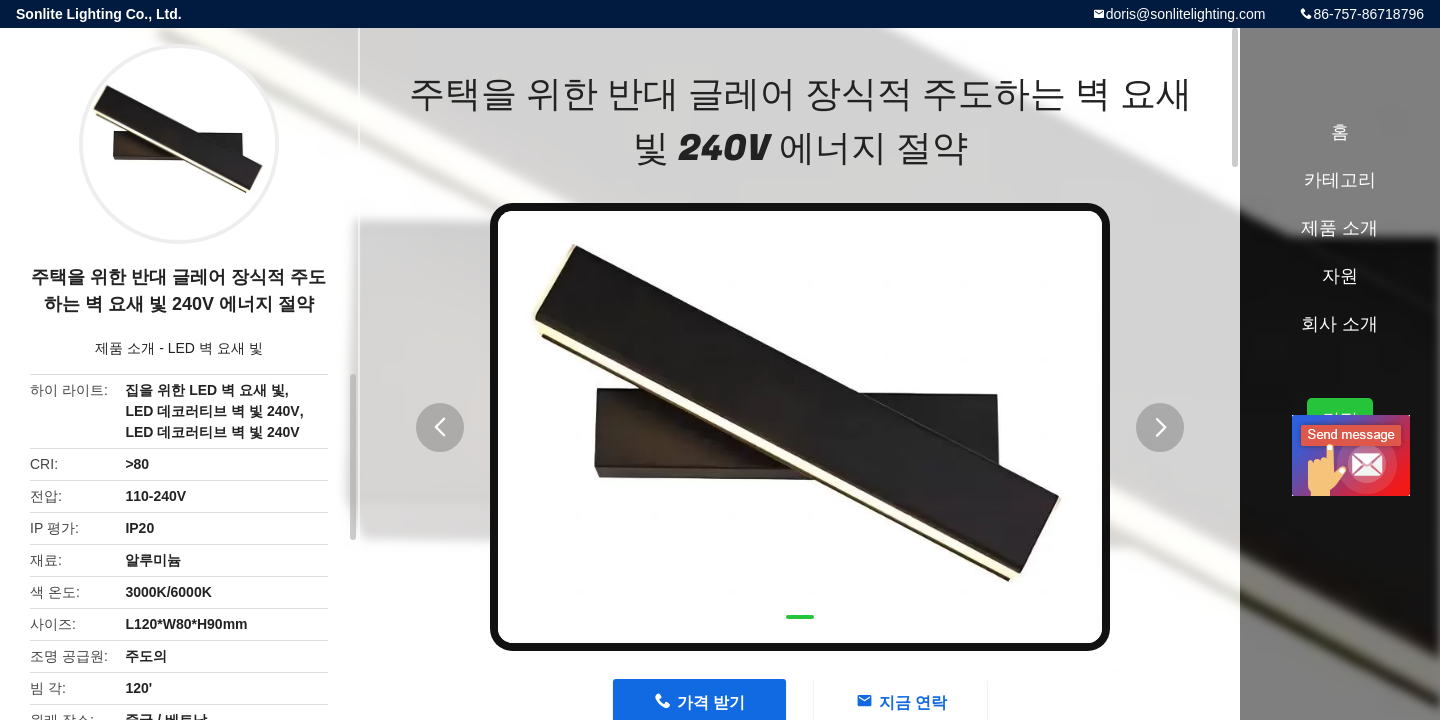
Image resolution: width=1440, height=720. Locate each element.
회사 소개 (1339, 324)
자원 (1340, 276)
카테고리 (1340, 180)
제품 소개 (125, 348)
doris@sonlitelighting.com (1186, 14)
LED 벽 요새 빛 (215, 348)
